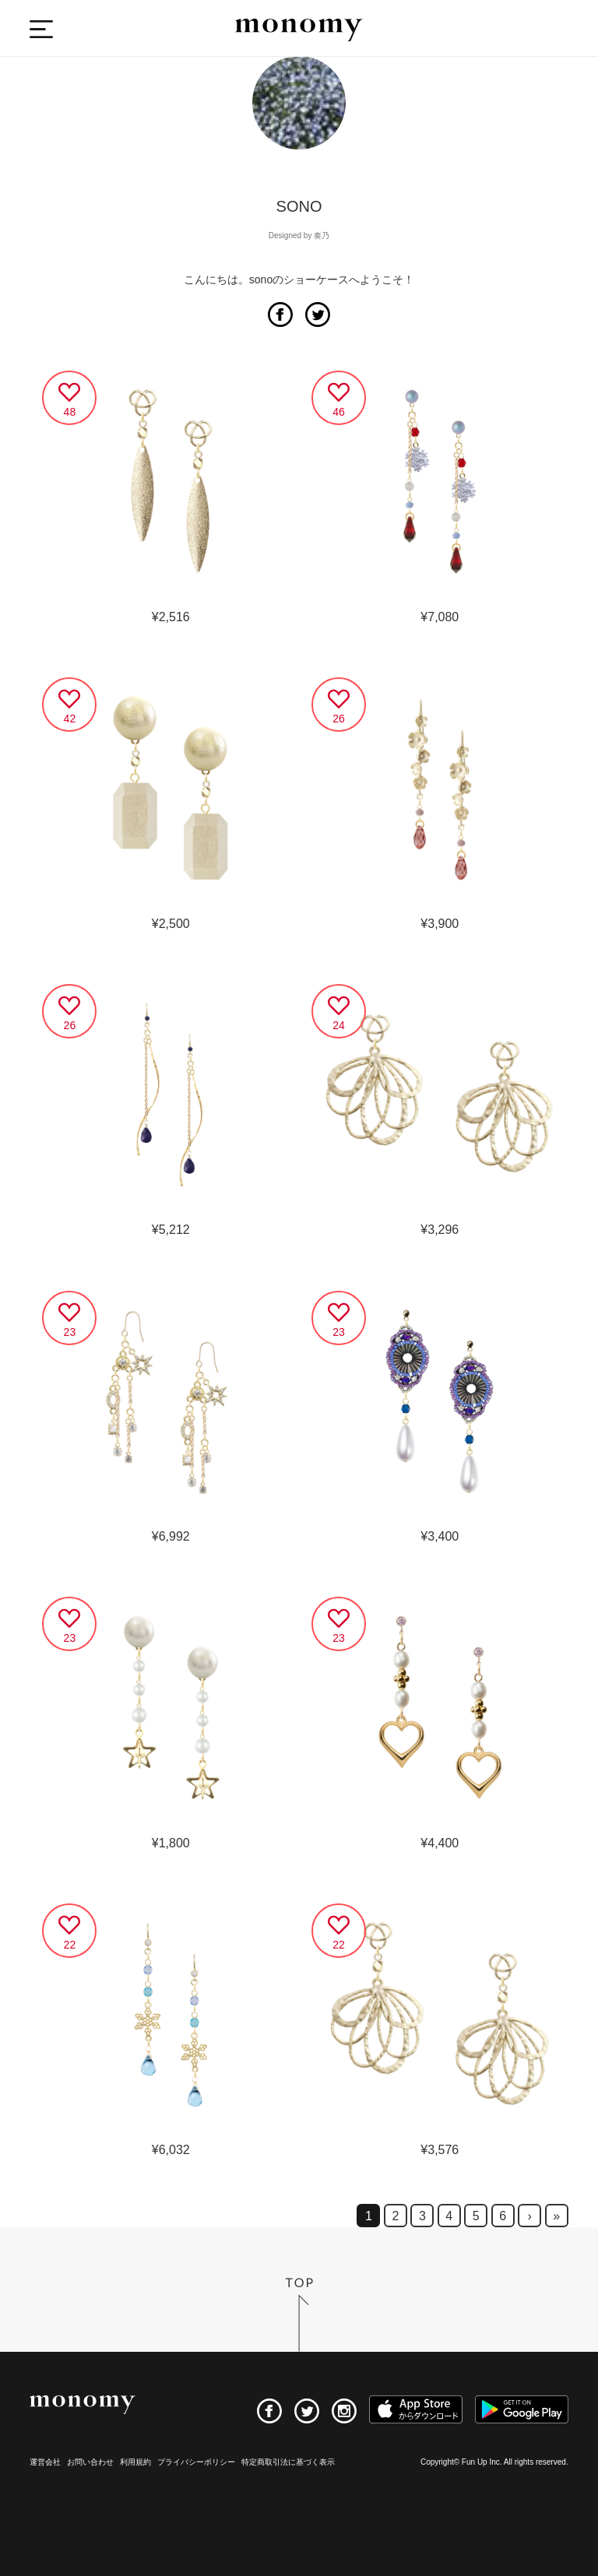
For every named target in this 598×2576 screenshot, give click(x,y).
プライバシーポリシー (196, 2462)
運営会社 (45, 2462)
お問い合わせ (90, 2462)
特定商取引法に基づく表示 (288, 2462)
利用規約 (135, 2462)
